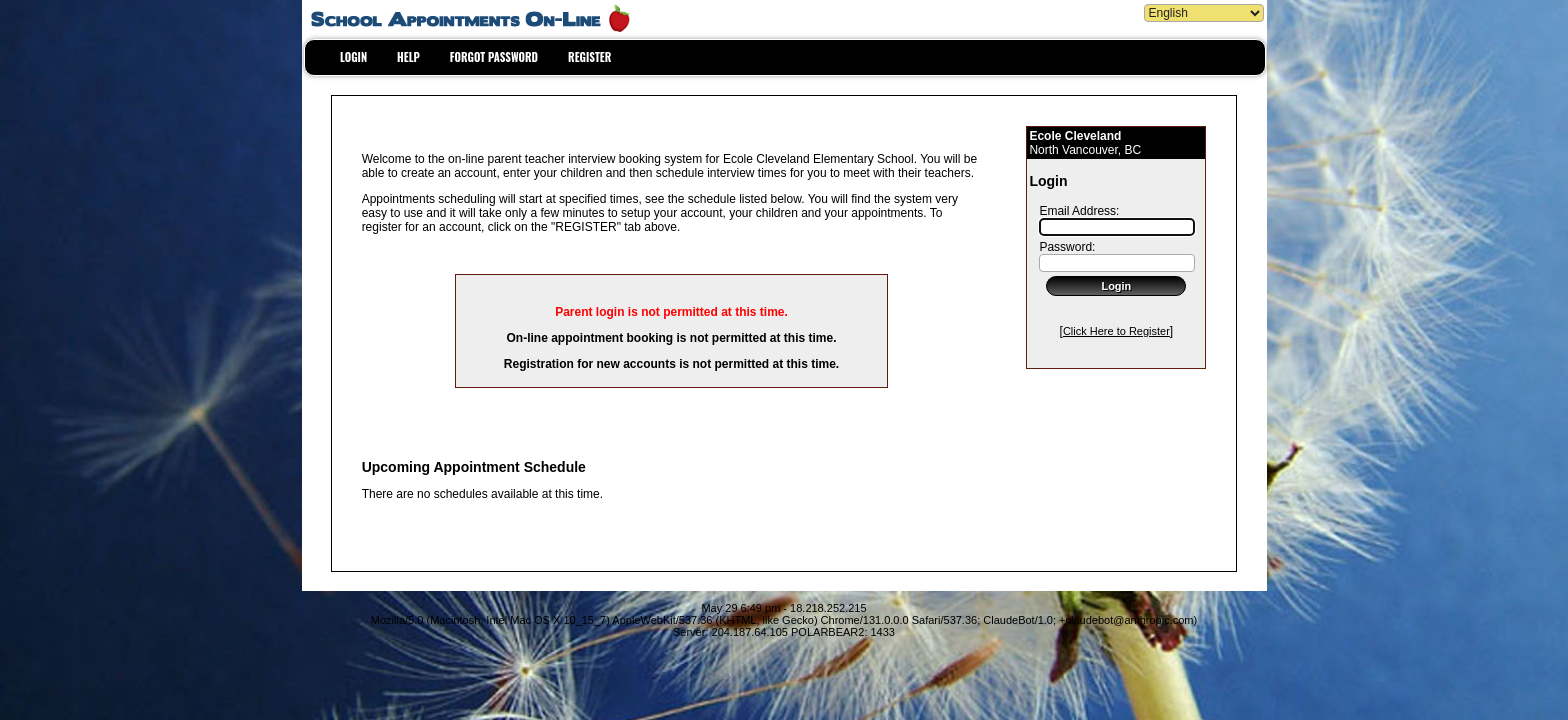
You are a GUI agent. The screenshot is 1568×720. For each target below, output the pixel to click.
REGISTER (589, 57)
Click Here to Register (1116, 331)
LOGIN (353, 57)
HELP (408, 57)
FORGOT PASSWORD (494, 57)
